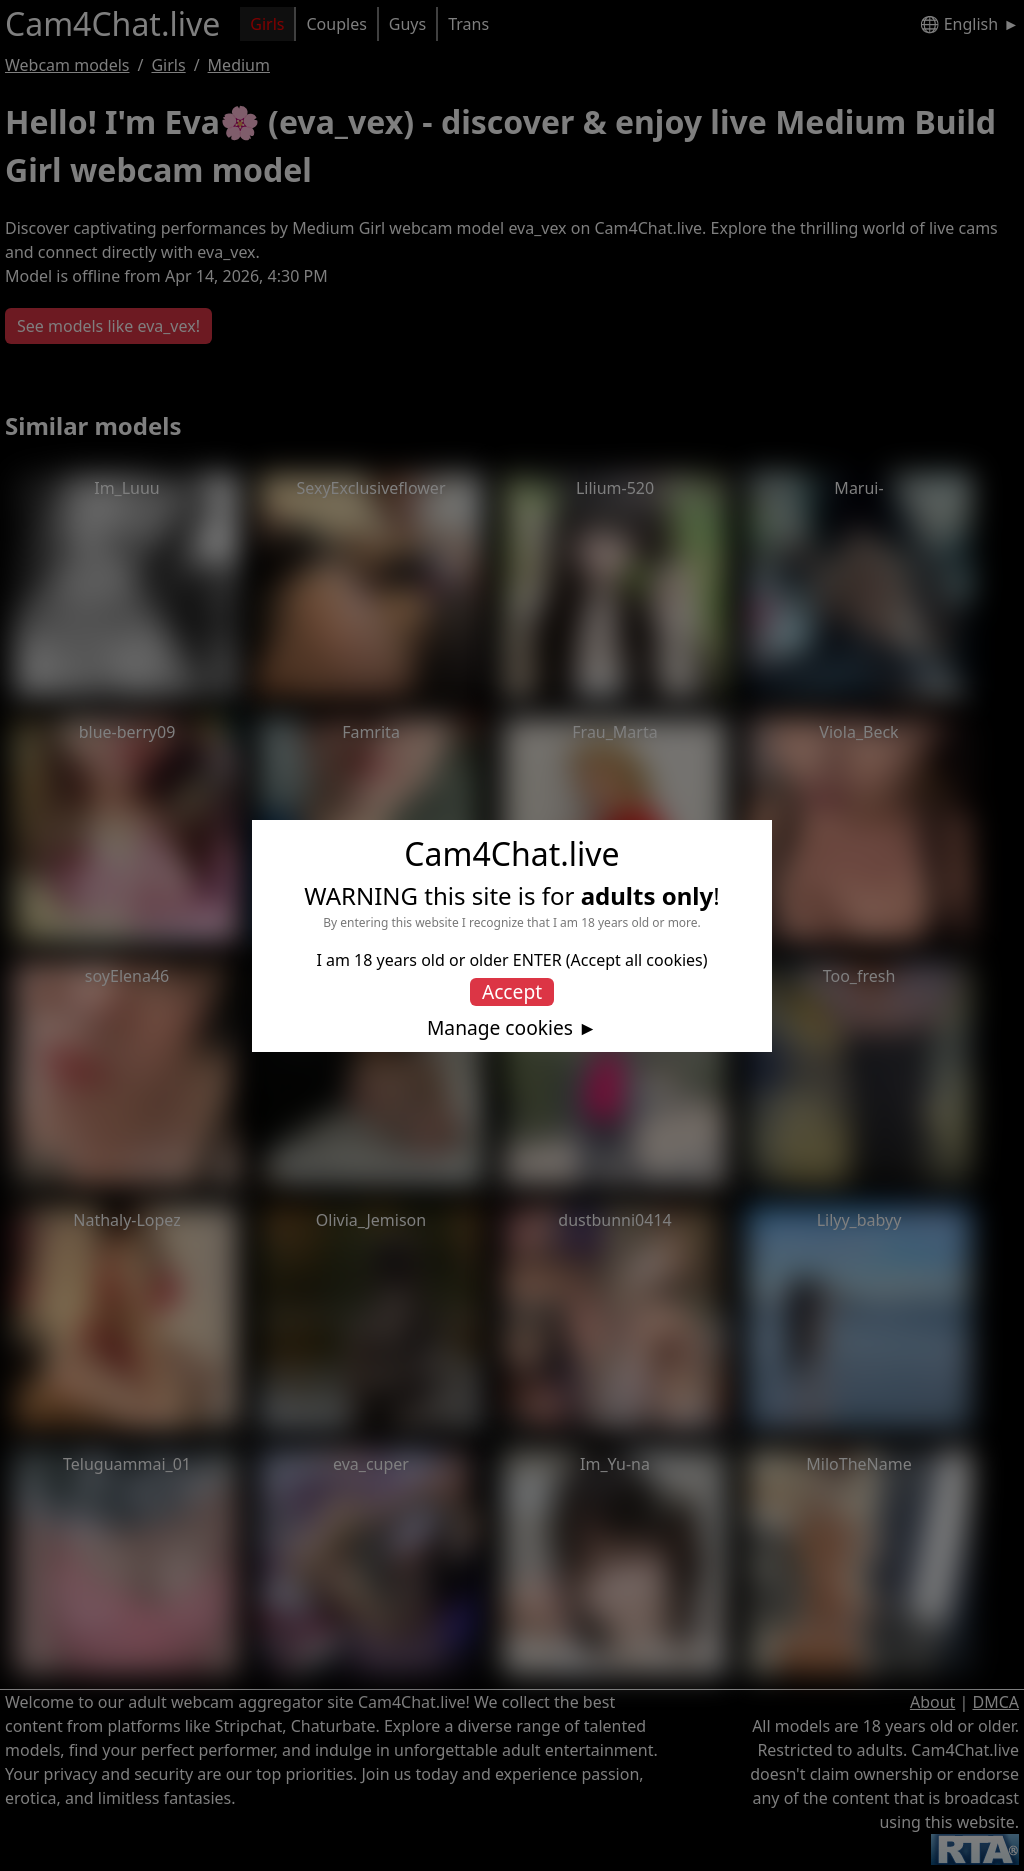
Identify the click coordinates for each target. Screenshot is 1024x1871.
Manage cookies (500, 1028)
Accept (512, 991)
